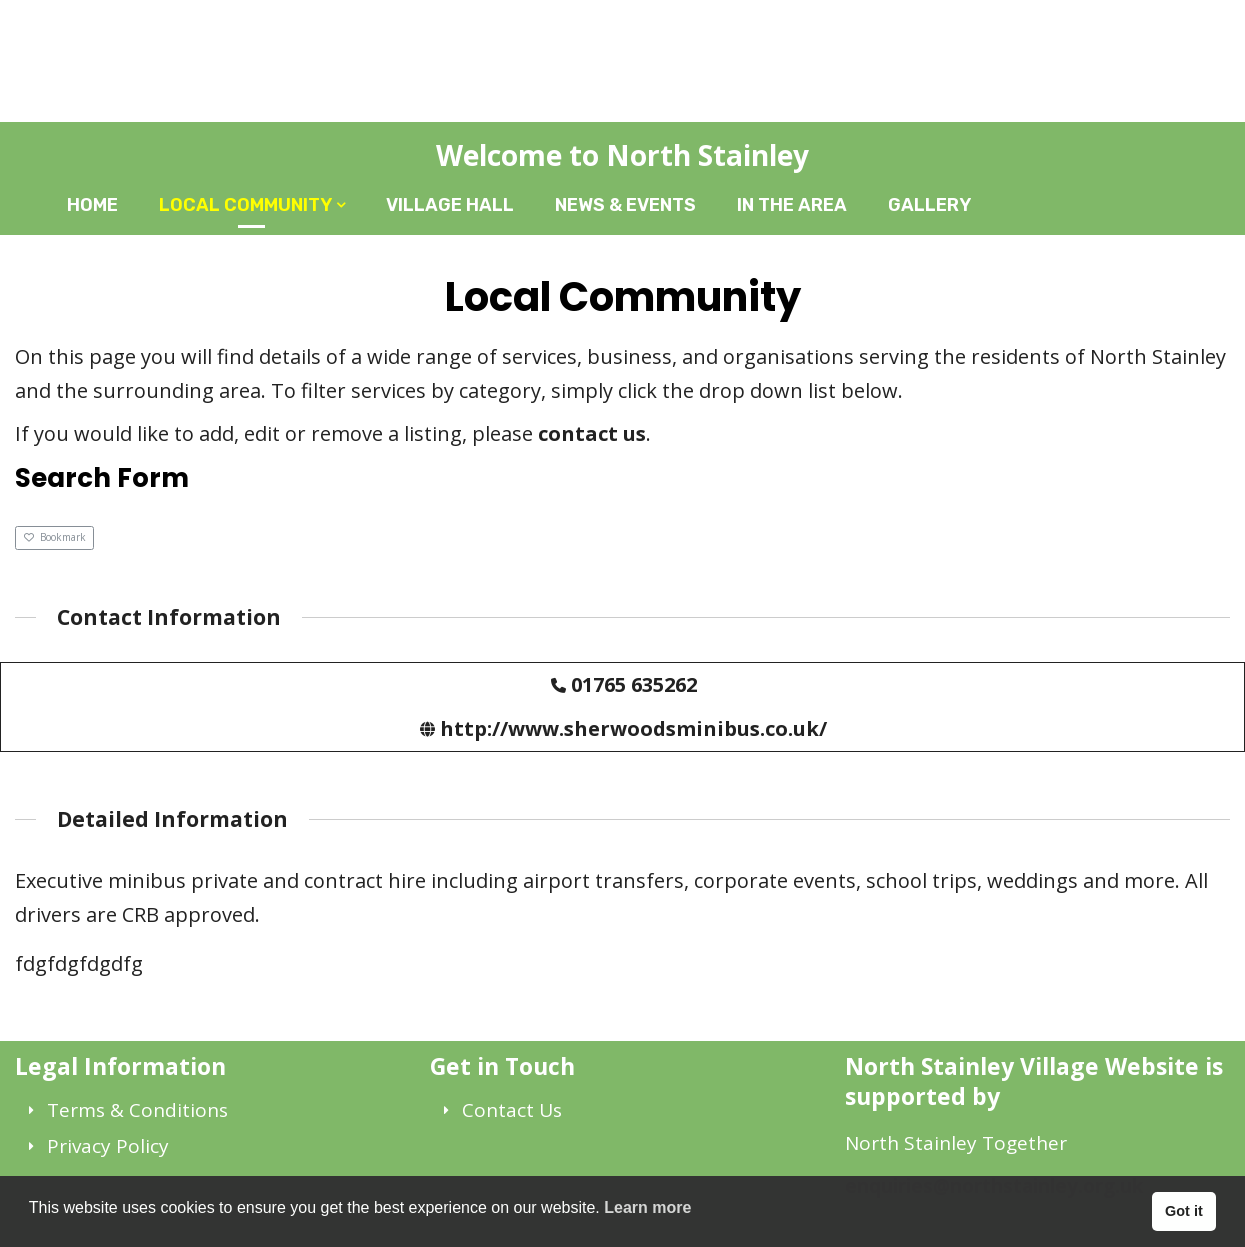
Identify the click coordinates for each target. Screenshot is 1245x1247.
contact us (592, 433)
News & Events (625, 205)
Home (92, 205)
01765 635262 (634, 684)
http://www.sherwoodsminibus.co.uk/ (633, 728)
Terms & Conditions (137, 1110)
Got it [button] (1184, 1211)
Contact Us (512, 1110)
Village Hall (450, 205)
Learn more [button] (647, 1207)
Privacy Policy (108, 1146)
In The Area (792, 205)
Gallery (929, 205)
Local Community (245, 205)
